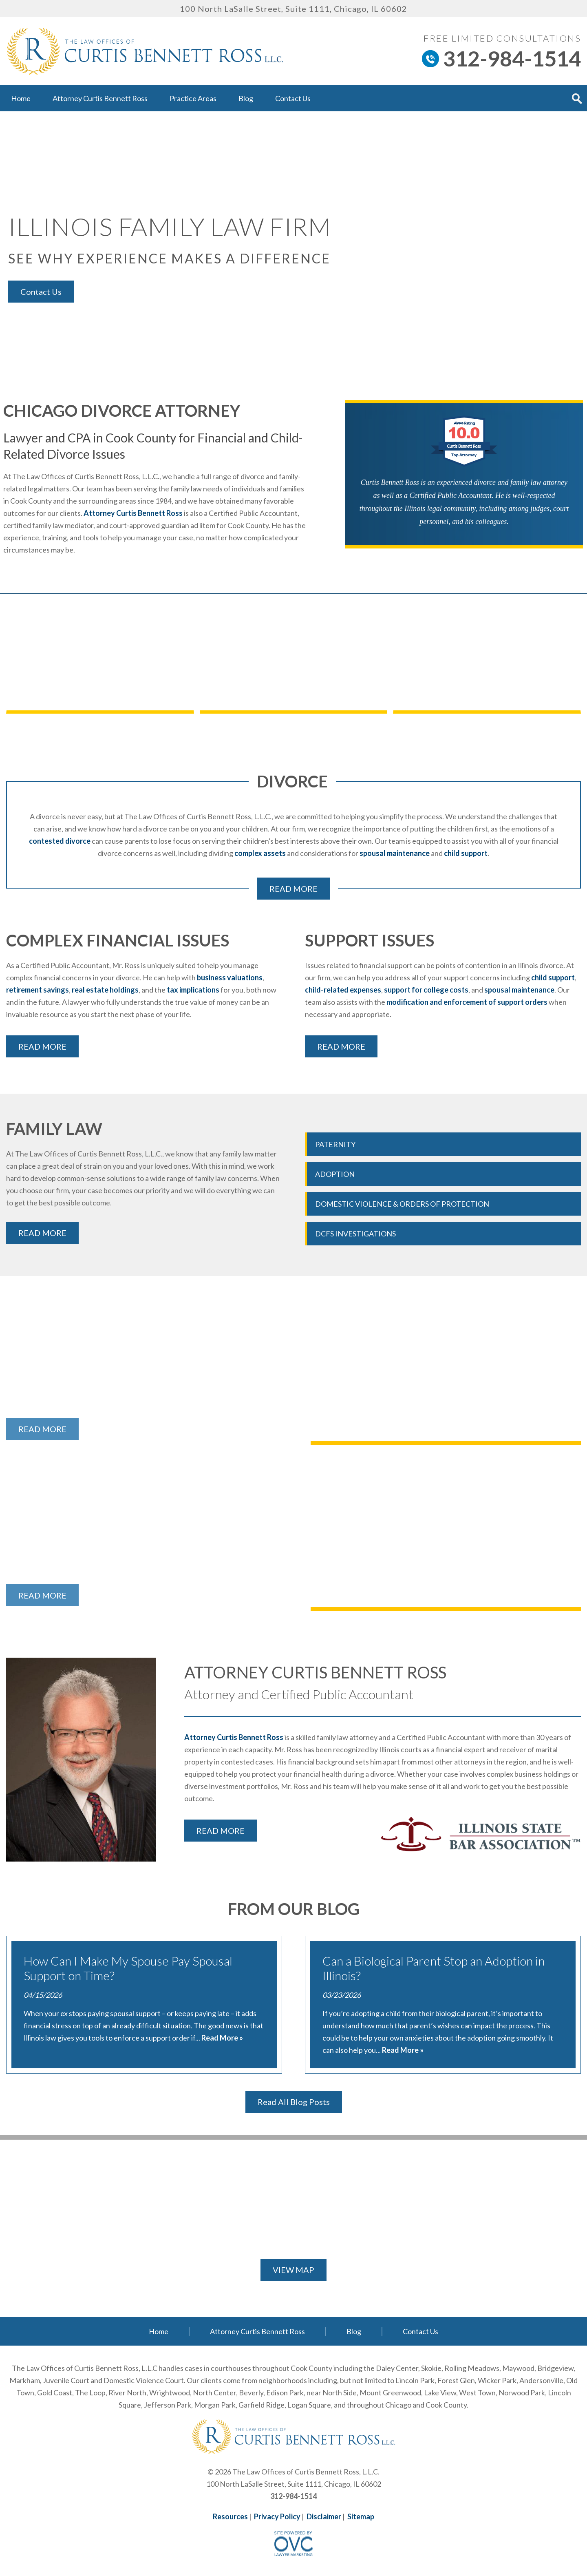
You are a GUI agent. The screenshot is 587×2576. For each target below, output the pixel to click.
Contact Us (293, 98)
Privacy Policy (277, 2516)
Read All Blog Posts (294, 2102)
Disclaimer (324, 2516)
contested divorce (59, 840)
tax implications (193, 989)
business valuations (230, 977)
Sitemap (360, 2516)
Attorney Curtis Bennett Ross (100, 98)
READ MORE (293, 888)
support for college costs (426, 989)
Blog (245, 98)
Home (21, 98)
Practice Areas (193, 98)
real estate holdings (105, 989)
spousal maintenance (395, 853)
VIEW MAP (293, 2270)
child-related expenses (343, 989)
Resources (230, 2516)
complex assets (260, 853)
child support (466, 853)
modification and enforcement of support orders (466, 1001)
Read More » (222, 2037)
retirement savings (37, 989)
